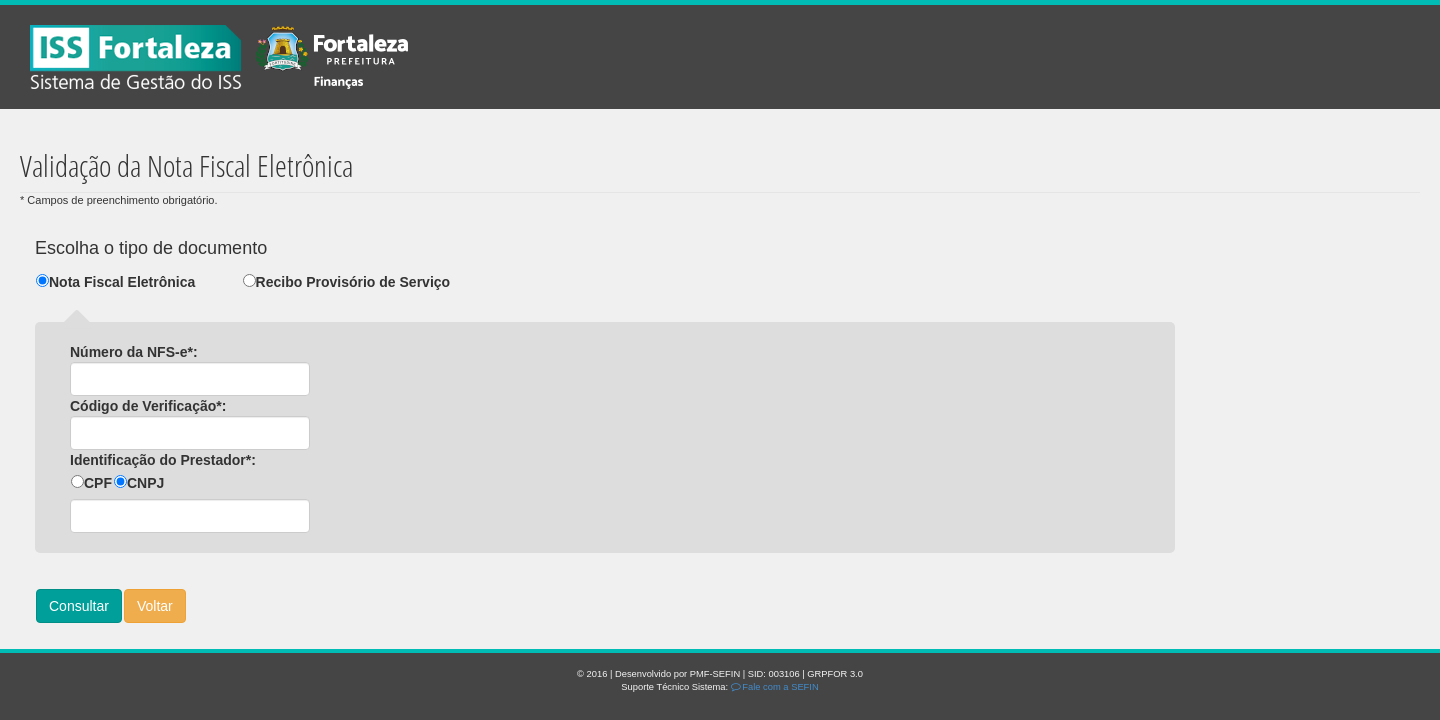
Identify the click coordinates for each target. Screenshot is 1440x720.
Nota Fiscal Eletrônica (122, 282)
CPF (98, 483)
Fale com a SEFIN (775, 687)
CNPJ (145, 483)
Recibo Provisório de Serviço (353, 282)
